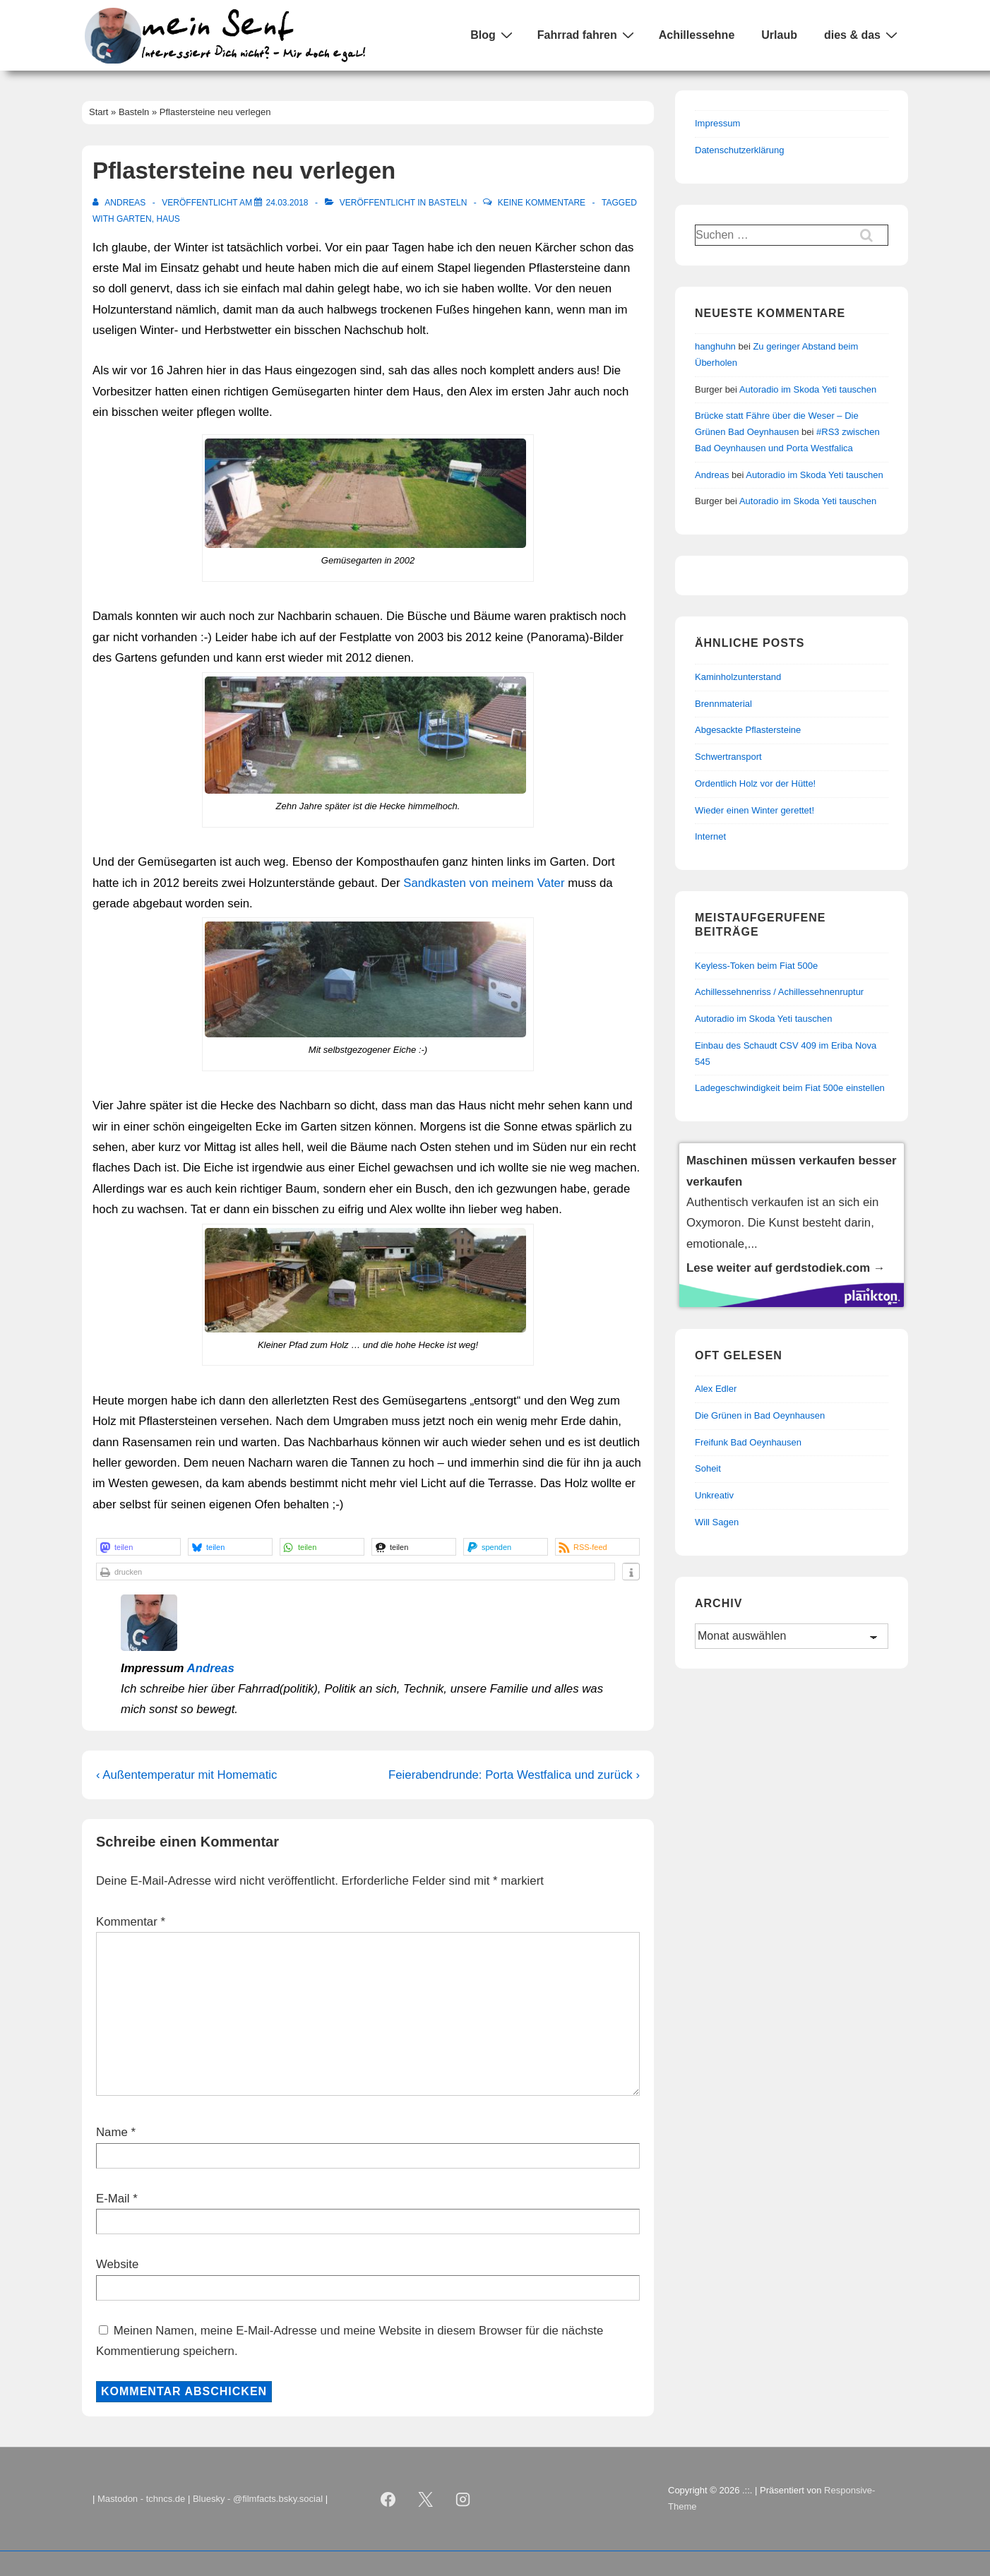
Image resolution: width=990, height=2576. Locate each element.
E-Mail (113, 2198)
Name (112, 2132)
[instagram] (463, 2499)
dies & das (862, 34)
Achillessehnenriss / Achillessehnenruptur (779, 991)
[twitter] (425, 2499)
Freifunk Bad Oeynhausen (748, 1442)
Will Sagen (717, 1522)
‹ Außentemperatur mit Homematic (186, 1775)
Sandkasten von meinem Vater (483, 883)
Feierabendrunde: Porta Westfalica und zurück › (514, 1775)
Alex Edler (715, 1388)
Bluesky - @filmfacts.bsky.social (258, 2498)
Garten (134, 219)
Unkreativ (714, 1495)
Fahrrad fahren (587, 34)
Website (117, 2264)
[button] (138, 1547)
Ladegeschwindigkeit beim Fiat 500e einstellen (790, 1088)
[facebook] (388, 2499)
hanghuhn (715, 346)
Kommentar (130, 1921)
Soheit (708, 1468)
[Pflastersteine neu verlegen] (287, 203)
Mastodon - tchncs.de (141, 2498)
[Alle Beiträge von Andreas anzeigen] (120, 203)
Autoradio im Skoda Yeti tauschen (807, 389)
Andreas (210, 1668)
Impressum (717, 123)
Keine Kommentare (541, 203)
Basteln (448, 203)
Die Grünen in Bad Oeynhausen (760, 1415)
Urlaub (779, 35)
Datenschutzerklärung (739, 150)
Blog (493, 34)
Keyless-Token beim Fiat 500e (756, 965)
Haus (167, 219)
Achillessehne (697, 35)
